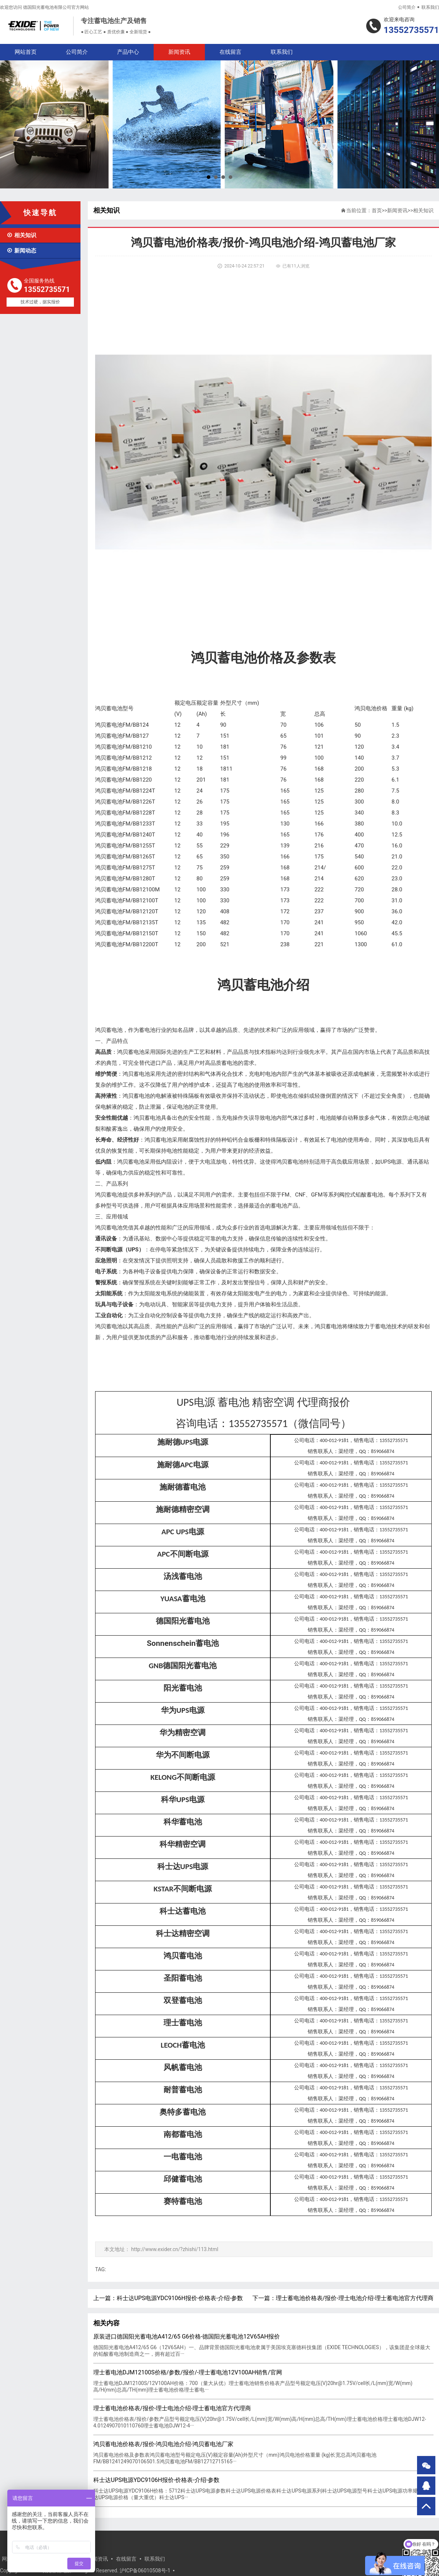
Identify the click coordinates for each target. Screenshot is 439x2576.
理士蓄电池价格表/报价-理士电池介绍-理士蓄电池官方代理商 (355, 2298)
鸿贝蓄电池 (109, 708)
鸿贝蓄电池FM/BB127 (122, 736)
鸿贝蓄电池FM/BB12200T (126, 944)
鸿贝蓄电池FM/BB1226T (125, 801)
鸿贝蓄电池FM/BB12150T (126, 933)
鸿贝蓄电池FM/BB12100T (126, 900)
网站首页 (26, 52)
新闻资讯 (179, 52)
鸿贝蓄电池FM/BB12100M (127, 889)
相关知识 (21, 235)
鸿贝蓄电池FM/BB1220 (123, 779)
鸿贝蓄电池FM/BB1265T (125, 856)
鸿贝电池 (365, 708)
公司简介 (407, 7)
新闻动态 (21, 250)
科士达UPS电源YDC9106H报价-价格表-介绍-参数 (180, 2298)
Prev (9, 124)
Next (429, 124)
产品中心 (128, 52)
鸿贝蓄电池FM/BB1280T (125, 878)
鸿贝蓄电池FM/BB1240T (125, 834)
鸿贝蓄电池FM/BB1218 (123, 768)
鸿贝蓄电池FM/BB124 (122, 725)
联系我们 (430, 7)
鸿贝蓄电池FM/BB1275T (125, 867)
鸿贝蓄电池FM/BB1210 (123, 747)
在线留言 (230, 52)
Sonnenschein (183, 1643)
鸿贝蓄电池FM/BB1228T (125, 812)
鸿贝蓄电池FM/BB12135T (126, 922)
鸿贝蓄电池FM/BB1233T (125, 823)
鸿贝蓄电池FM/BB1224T (125, 790)
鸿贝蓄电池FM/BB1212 (123, 758)
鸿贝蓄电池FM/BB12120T (126, 911)
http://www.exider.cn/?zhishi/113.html (174, 2249)
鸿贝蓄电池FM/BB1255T (125, 845)
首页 (377, 210)
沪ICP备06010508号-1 (145, 2570)
